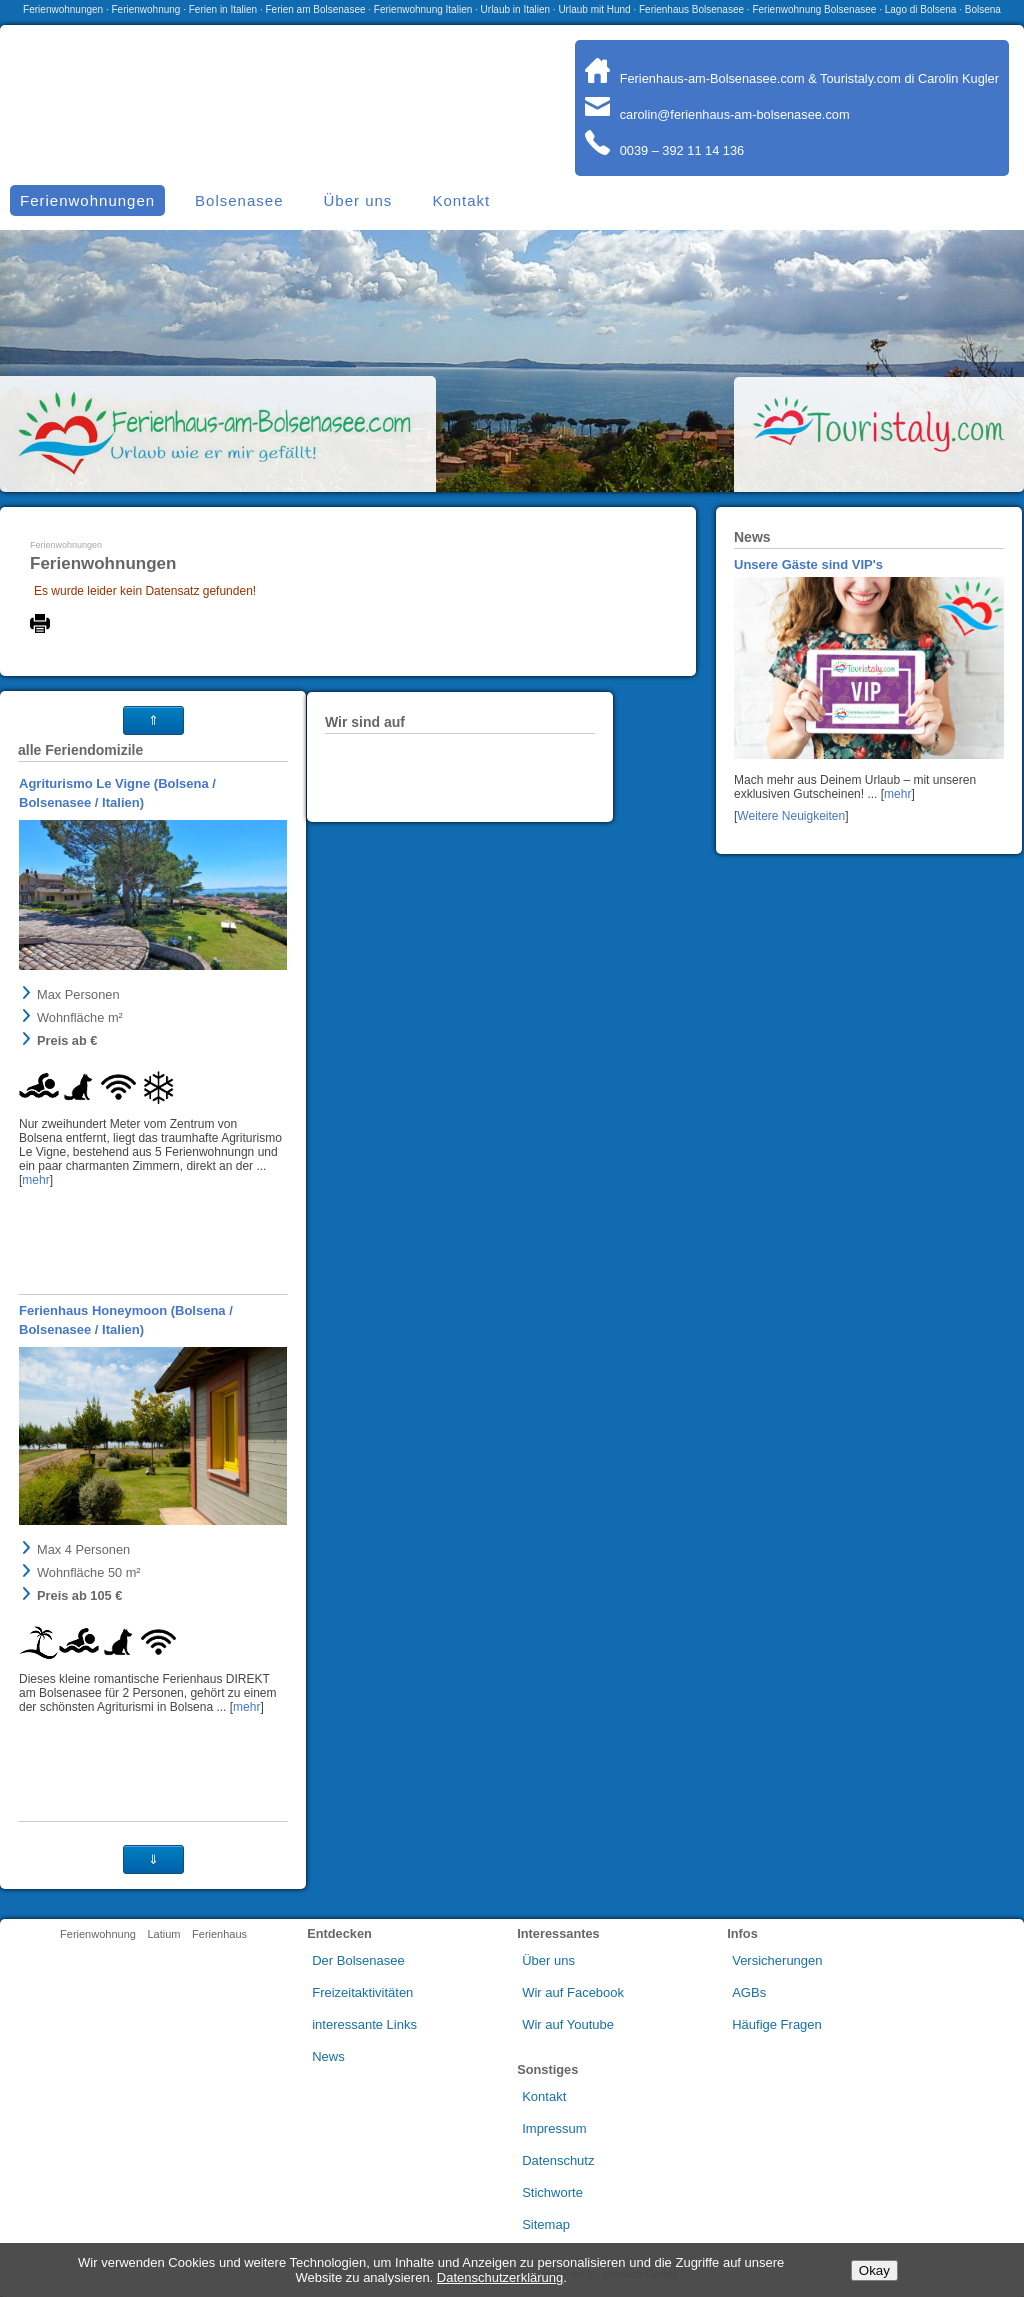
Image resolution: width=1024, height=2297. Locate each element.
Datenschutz (558, 2160)
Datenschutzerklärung (500, 2277)
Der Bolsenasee (358, 1960)
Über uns (358, 200)
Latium (163, 1934)
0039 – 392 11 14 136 (665, 150)
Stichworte (552, 2192)
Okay (874, 2270)
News (328, 2056)
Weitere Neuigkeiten (791, 816)
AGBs (749, 1992)
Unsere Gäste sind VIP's (808, 564)
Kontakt (461, 200)
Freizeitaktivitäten (362, 1992)
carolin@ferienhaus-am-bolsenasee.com (717, 114)
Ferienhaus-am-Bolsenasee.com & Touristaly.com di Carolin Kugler (792, 78)
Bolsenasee (239, 200)
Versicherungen (777, 1960)
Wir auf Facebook (573, 1992)
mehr (897, 794)
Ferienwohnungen (66, 545)
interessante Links (364, 2024)
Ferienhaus (219, 1934)
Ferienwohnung (98, 1934)
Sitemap (546, 2224)
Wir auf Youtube (568, 2024)
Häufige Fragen (777, 2024)
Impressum (554, 2128)
